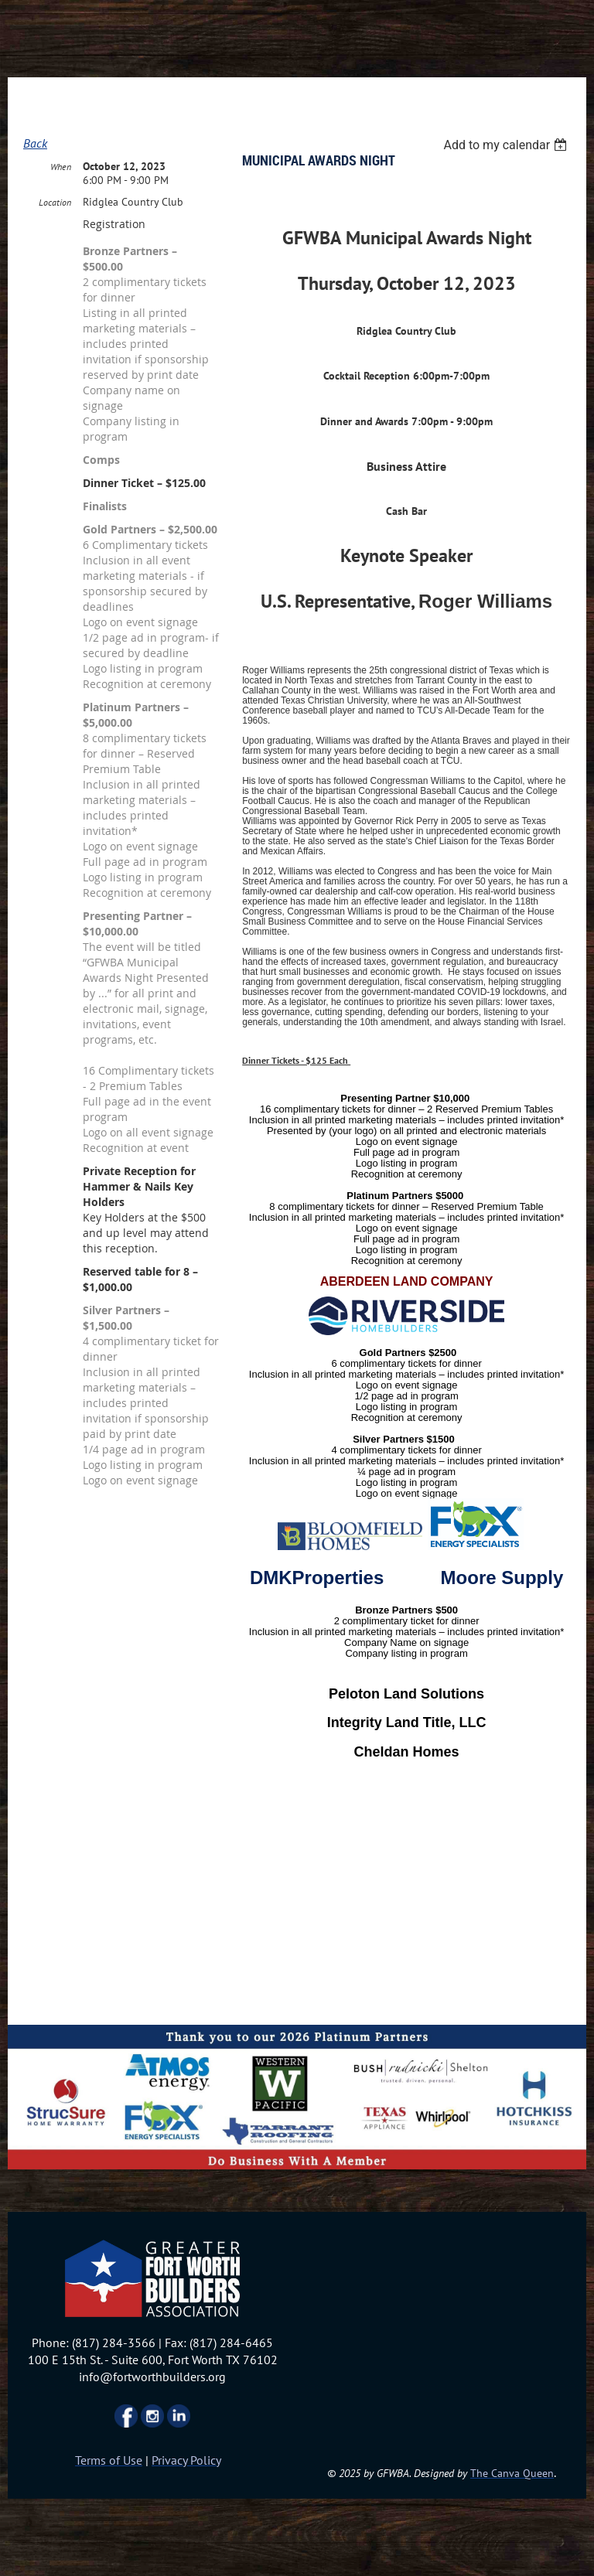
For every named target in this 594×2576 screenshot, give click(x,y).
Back (35, 143)
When (60, 166)
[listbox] (507, 145)
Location (55, 202)
